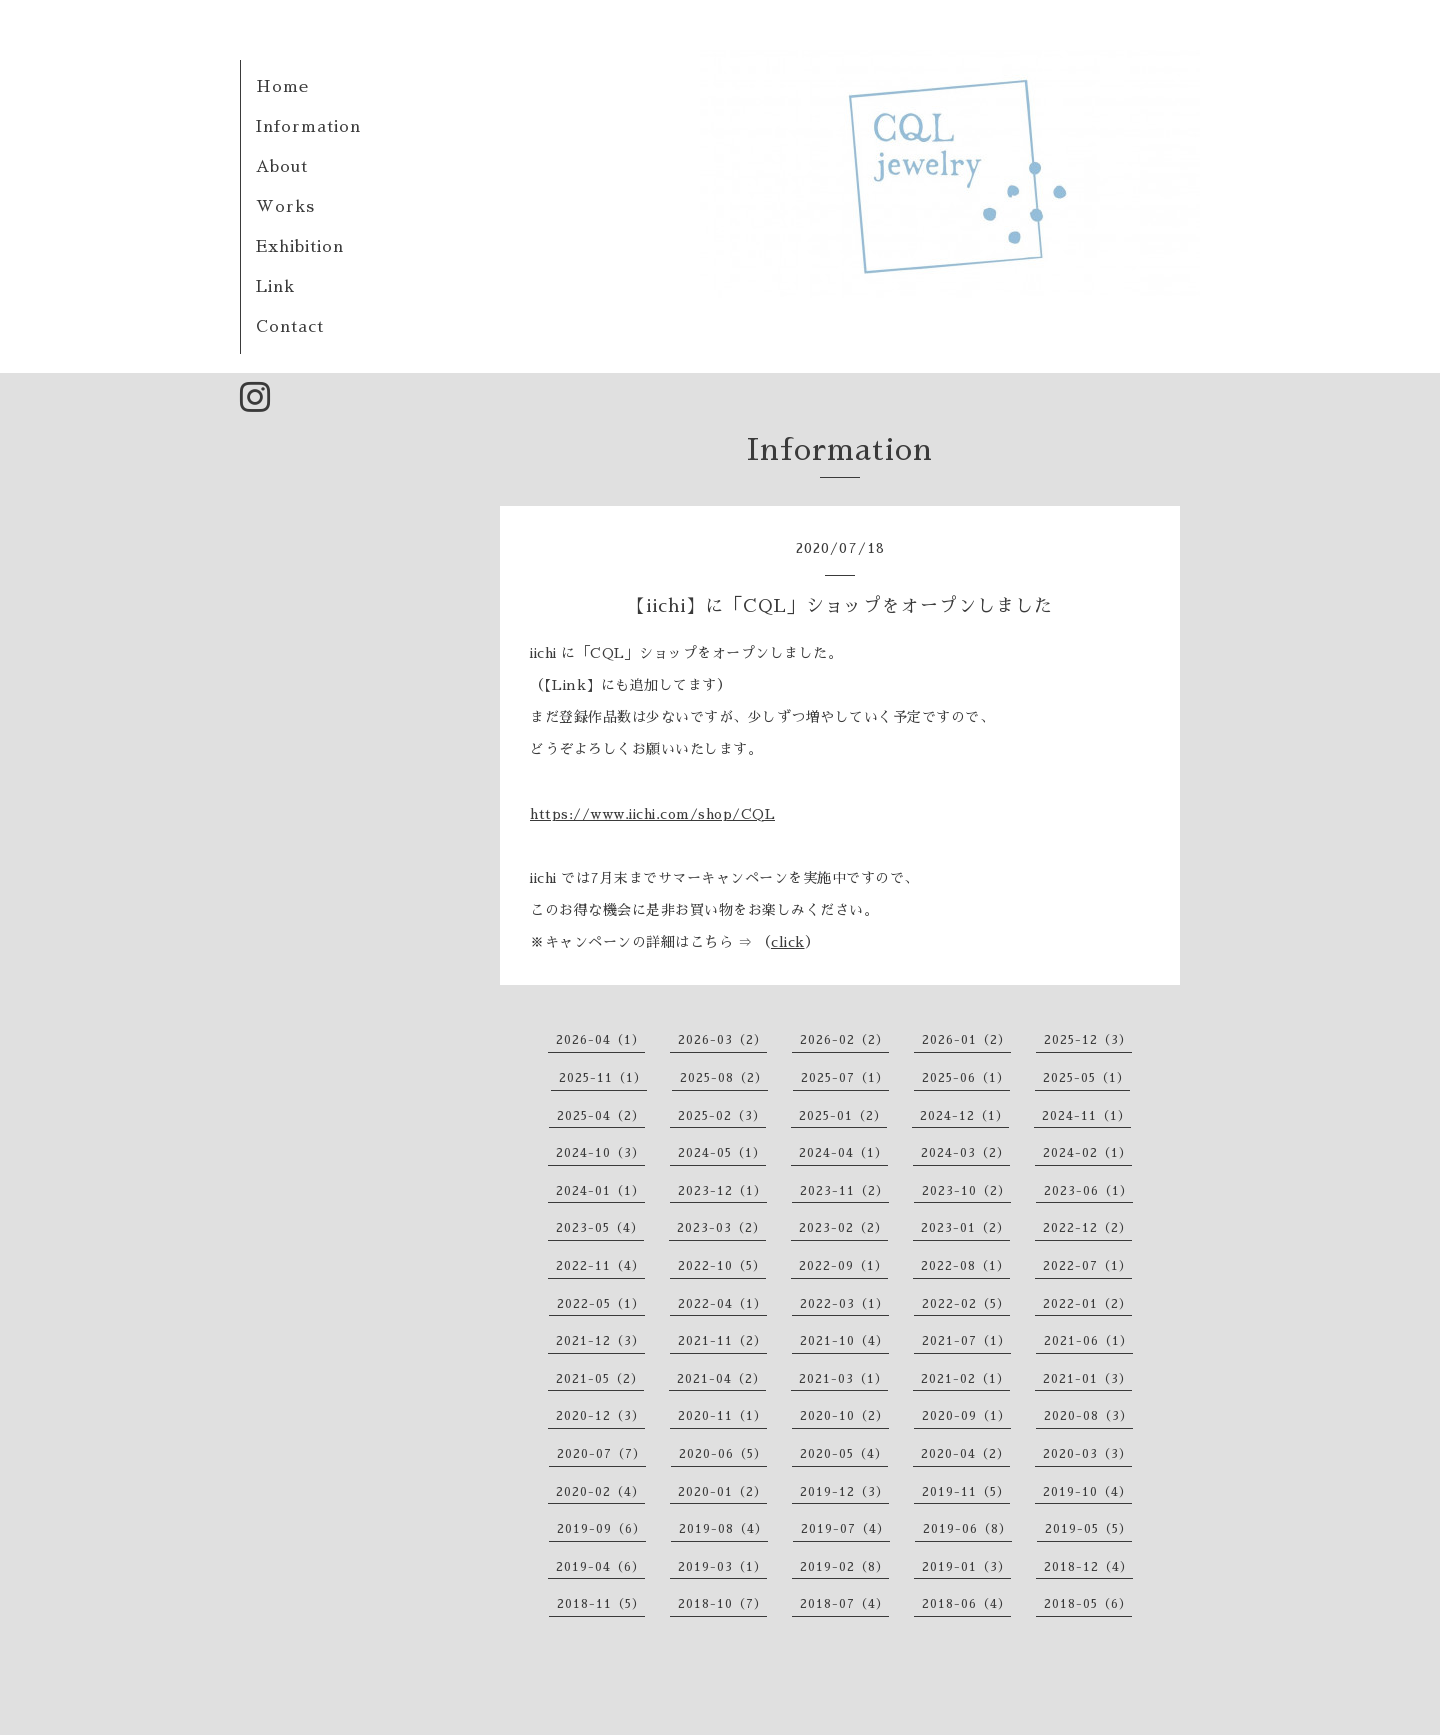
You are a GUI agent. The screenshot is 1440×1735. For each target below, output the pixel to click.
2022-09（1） (843, 1266)
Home (282, 87)
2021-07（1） (966, 1341)
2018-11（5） (601, 1604)
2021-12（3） (600, 1341)
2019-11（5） (966, 1492)
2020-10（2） (844, 1416)
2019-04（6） (600, 1567)
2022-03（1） (844, 1304)
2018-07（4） (844, 1604)
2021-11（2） (722, 1341)
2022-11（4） (600, 1266)
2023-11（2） (844, 1191)
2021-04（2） (721, 1379)
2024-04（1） (843, 1153)
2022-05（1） (601, 1304)
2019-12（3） (844, 1492)
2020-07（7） (601, 1454)
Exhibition (300, 247)
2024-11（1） (1086, 1116)
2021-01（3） (1087, 1379)
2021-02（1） (965, 1379)
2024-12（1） (964, 1116)
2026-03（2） (722, 1040)
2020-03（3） (1087, 1454)
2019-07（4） (845, 1529)
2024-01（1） (600, 1191)
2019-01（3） (966, 1567)
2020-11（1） (722, 1416)
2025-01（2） (843, 1116)
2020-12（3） (600, 1416)
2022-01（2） (1087, 1304)
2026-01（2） (966, 1040)
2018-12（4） (1088, 1567)
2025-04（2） (601, 1116)
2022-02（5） (966, 1304)
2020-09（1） (966, 1416)
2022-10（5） (722, 1266)
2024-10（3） (600, 1153)
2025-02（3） (722, 1116)
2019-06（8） (967, 1529)
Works (285, 207)
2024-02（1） (1087, 1153)
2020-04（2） (965, 1454)
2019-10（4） (1087, 1492)
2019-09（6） (601, 1529)
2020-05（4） (844, 1454)
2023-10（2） (966, 1191)
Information (308, 127)
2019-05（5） (1088, 1529)
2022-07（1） (1087, 1266)
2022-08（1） (965, 1266)
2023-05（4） (600, 1228)
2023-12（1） (722, 1191)
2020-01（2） (722, 1492)
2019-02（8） (844, 1567)
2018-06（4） (966, 1604)
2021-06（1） (1088, 1341)
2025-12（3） (1088, 1040)
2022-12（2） (1087, 1228)
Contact (290, 327)
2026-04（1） (600, 1040)
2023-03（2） (721, 1228)
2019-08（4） (723, 1529)
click (788, 942)
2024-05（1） (722, 1153)
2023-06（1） (1088, 1191)
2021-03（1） (843, 1379)
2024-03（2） (965, 1153)
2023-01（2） (965, 1228)
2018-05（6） (1088, 1604)
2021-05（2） (600, 1379)
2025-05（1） (1086, 1078)
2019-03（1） (722, 1567)
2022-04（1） (722, 1304)
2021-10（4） (844, 1341)
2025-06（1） (966, 1078)
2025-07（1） (845, 1078)
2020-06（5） (723, 1454)
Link (275, 287)
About (282, 167)
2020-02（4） (600, 1492)
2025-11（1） (603, 1078)
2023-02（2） (843, 1228)
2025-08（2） (724, 1078)
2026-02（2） (844, 1040)
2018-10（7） (722, 1604)
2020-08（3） (1088, 1416)
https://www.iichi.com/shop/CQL (652, 814)
